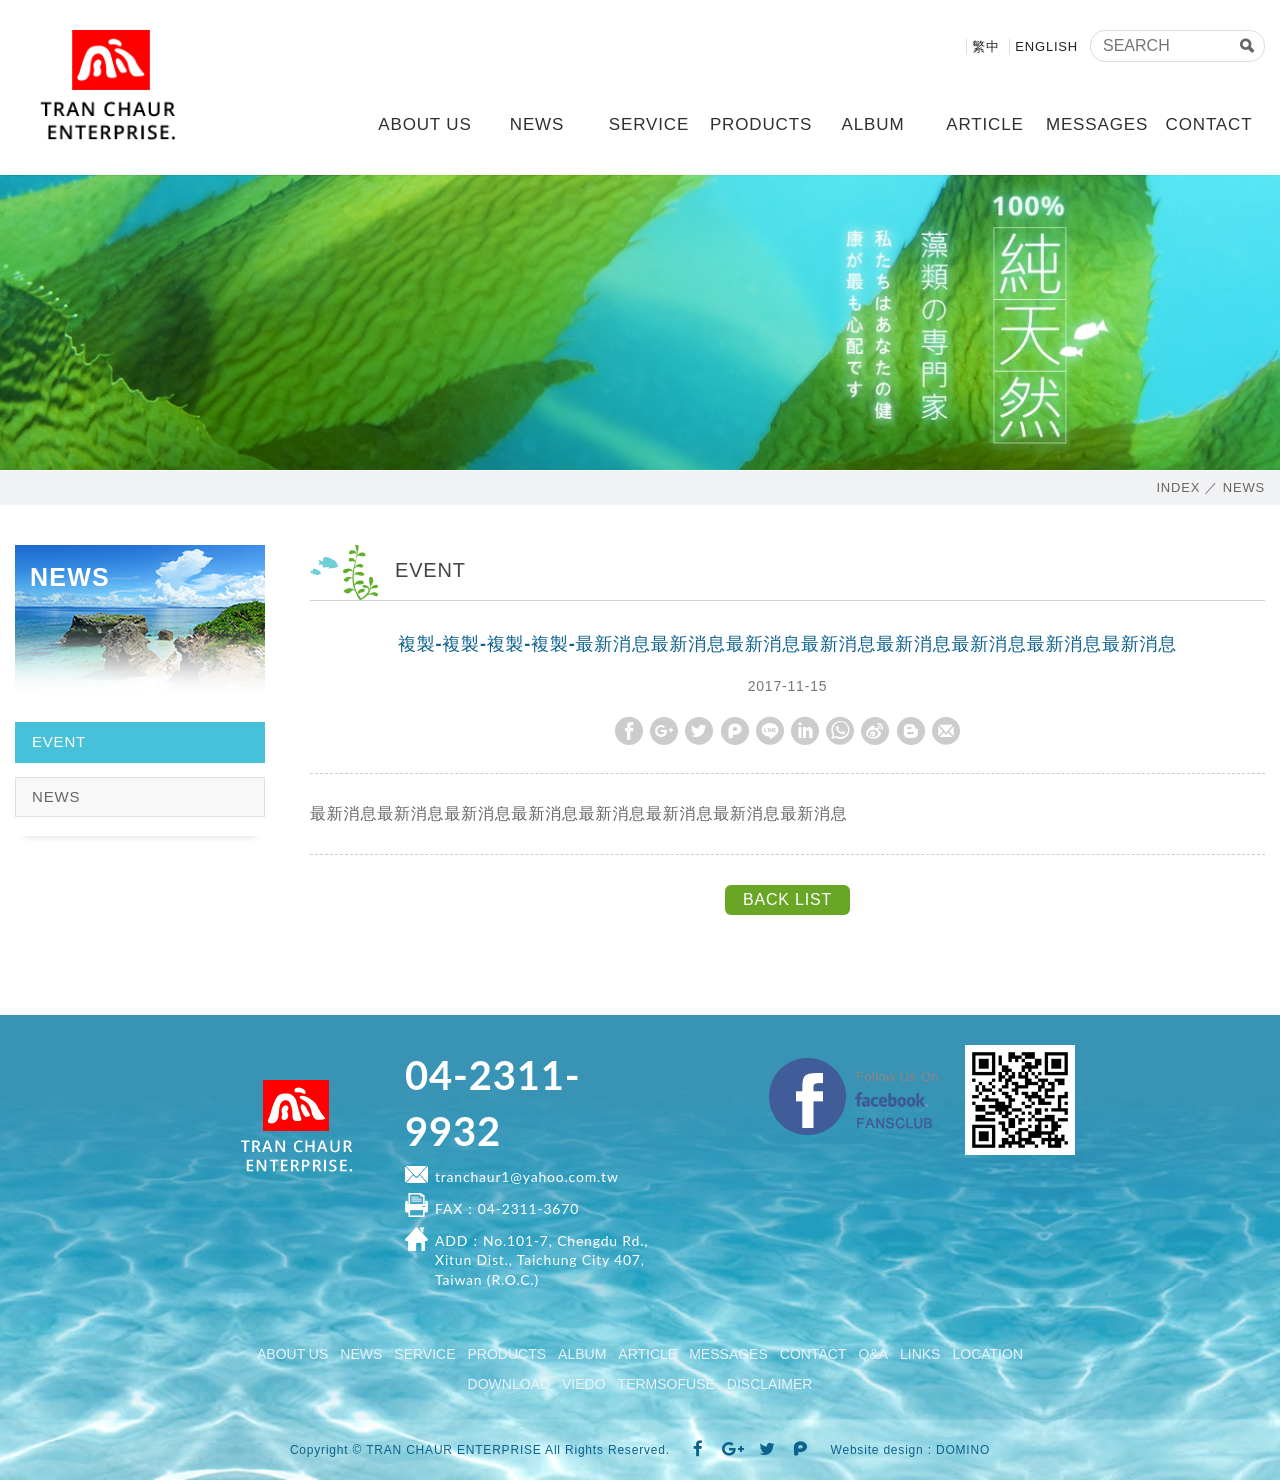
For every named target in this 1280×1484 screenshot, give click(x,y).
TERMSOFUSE (666, 1388)
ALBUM (873, 124)
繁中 (986, 46)
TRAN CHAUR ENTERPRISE (114, 89)
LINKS (920, 1358)
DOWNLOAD (509, 1388)
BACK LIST (787, 903)
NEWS (537, 124)
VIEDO (584, 1388)
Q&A (873, 1358)
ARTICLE (984, 124)
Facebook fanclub (950, 1067)
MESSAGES (1097, 124)
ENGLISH (1046, 46)
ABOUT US (424, 124)
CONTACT (1209, 124)
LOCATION (987, 1358)
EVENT (59, 744)
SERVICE (649, 124)
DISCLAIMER (770, 1388)
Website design (877, 1453)
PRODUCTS (761, 124)
